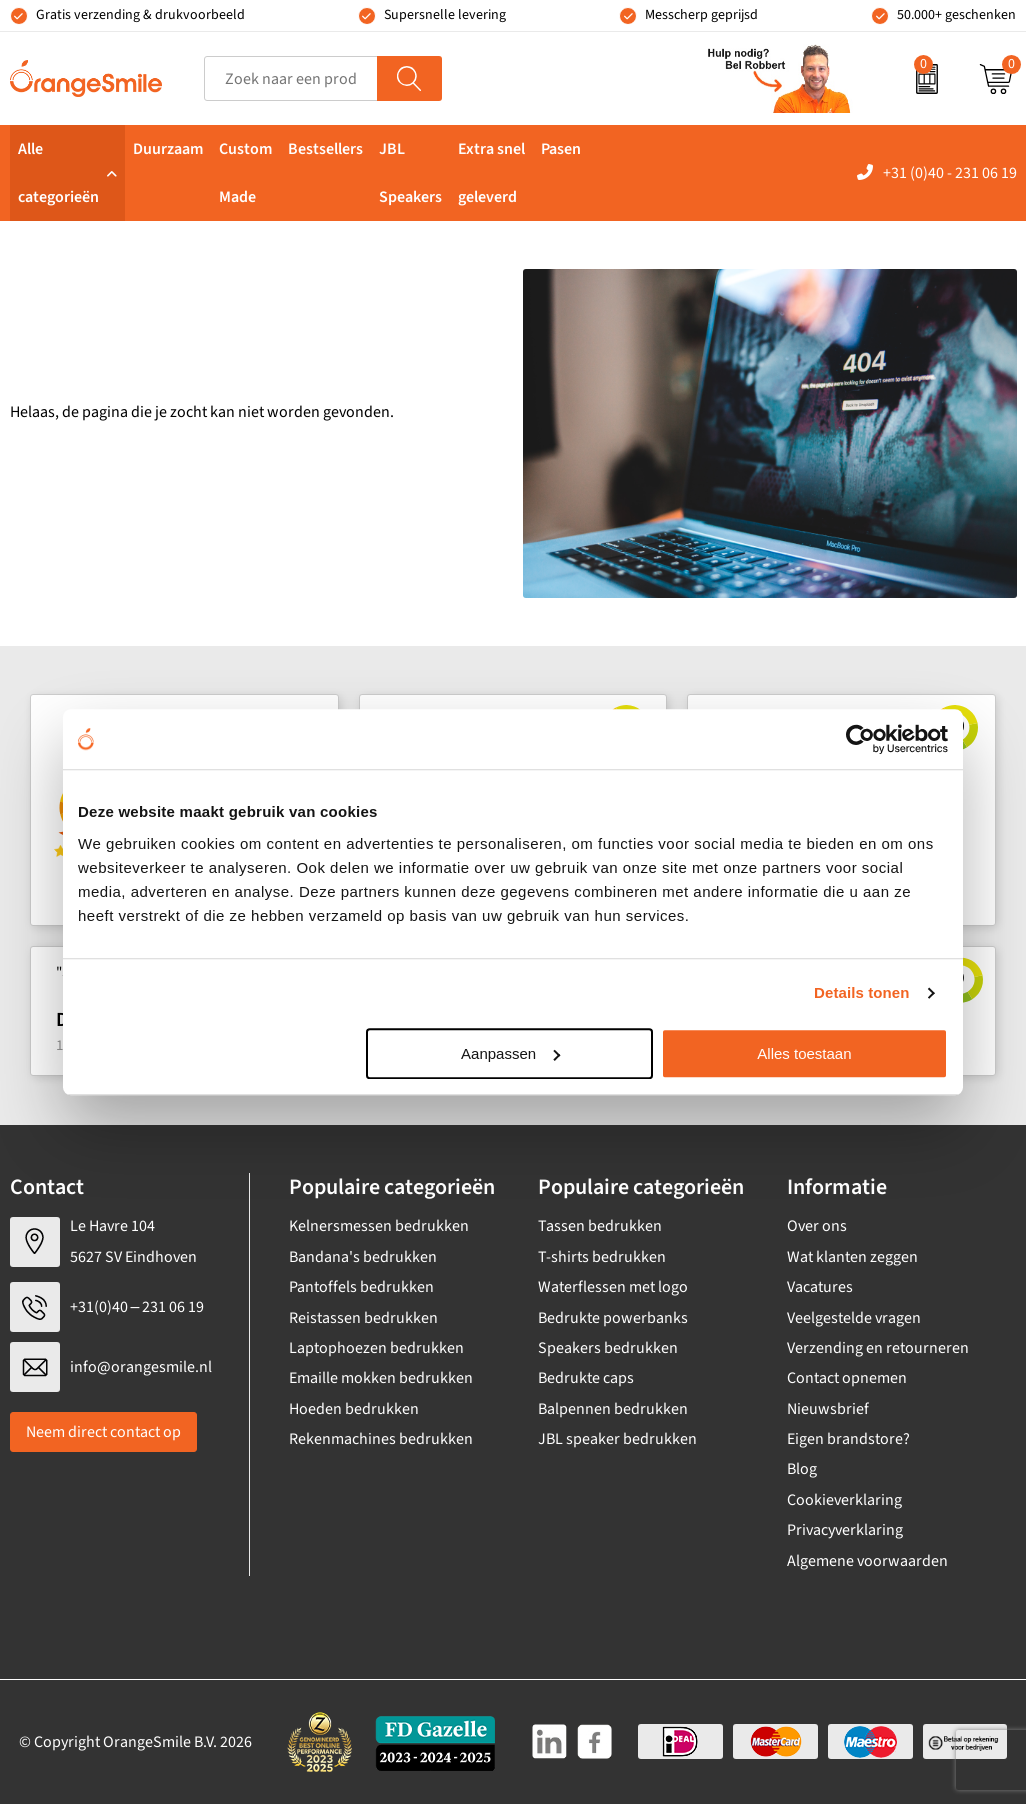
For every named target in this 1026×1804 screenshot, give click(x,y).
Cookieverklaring (844, 1500)
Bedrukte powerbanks (613, 1318)
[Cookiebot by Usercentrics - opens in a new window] (860, 739)
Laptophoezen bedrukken (376, 1348)
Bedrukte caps (586, 1378)
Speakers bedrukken (608, 1348)
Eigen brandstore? (848, 1439)
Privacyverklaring (845, 1530)
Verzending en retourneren (878, 1348)
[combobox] (291, 78)
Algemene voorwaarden (867, 1561)
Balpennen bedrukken (613, 1409)
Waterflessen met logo (613, 1287)
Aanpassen (510, 1053)
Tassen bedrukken (600, 1226)
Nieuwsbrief (828, 1409)
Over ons (817, 1226)
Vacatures (820, 1287)
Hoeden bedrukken (354, 1409)
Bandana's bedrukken (363, 1257)
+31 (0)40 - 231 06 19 (950, 173)
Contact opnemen (847, 1378)
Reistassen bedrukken (363, 1318)
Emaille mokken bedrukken (381, 1378)
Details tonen (861, 992)
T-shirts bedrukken (602, 1257)
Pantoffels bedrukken (361, 1287)
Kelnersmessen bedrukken (379, 1226)
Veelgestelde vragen (854, 1318)
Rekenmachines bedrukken (381, 1439)
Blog (802, 1469)
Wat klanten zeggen (852, 1257)
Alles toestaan (804, 1053)
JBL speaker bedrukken (617, 1439)
